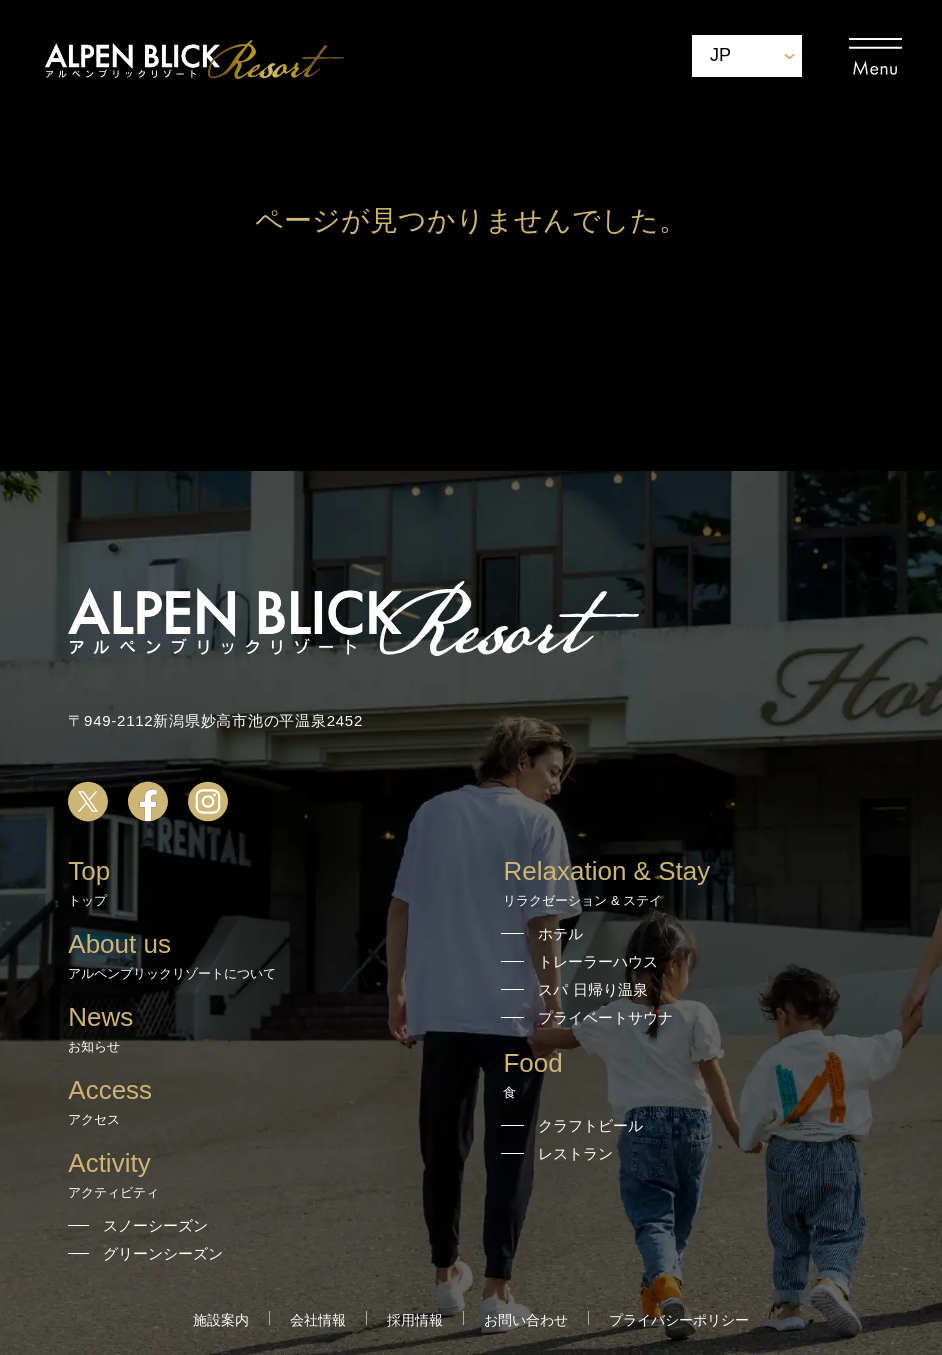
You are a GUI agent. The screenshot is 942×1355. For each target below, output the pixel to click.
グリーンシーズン (163, 1253)
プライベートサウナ (605, 1017)
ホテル (560, 933)
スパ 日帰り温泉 (592, 989)
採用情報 (415, 1320)
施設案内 (221, 1320)
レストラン (575, 1153)
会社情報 (318, 1320)
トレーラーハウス (598, 961)
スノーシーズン (155, 1225)
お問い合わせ (526, 1320)
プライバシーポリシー (679, 1320)
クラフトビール (590, 1125)
